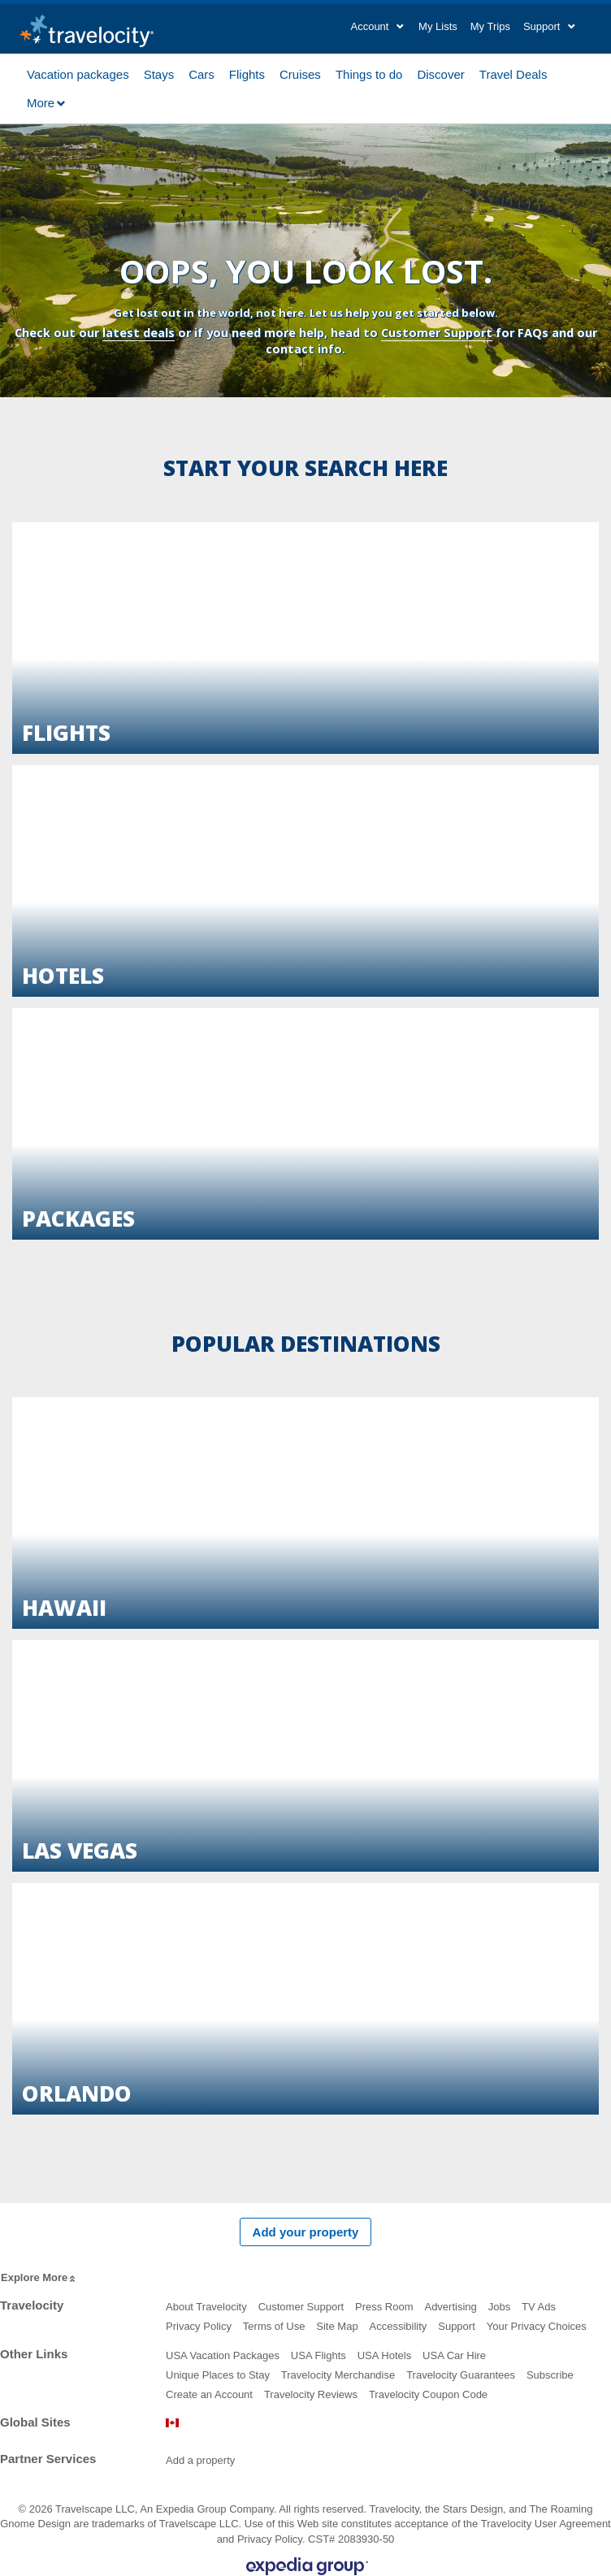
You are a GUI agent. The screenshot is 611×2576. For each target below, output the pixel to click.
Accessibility (398, 2326)
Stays (159, 73)
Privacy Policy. (271, 2539)
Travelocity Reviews (311, 2394)
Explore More (39, 2278)
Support (456, 2326)
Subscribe (550, 2375)
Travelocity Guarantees (460, 2375)
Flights (247, 73)
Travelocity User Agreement (546, 2524)
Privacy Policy (199, 2326)
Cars (201, 73)
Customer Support (436, 332)
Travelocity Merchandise (338, 2375)
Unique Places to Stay (218, 2375)
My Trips (490, 26)
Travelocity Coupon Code (428, 2394)
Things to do (369, 73)
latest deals (138, 332)
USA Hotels (384, 2355)
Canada (172, 2422)
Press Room (384, 2307)
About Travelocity (206, 2307)
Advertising (450, 2307)
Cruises (300, 73)
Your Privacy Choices (537, 2326)
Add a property (200, 2460)
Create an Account (209, 2394)
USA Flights (318, 2355)
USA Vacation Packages (223, 2355)
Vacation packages (78, 73)
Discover (440, 73)
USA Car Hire (454, 2355)
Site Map (337, 2326)
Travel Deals (513, 73)
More (47, 102)
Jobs (499, 2307)
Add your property (306, 2232)
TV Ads (539, 2307)
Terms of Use (274, 2326)
